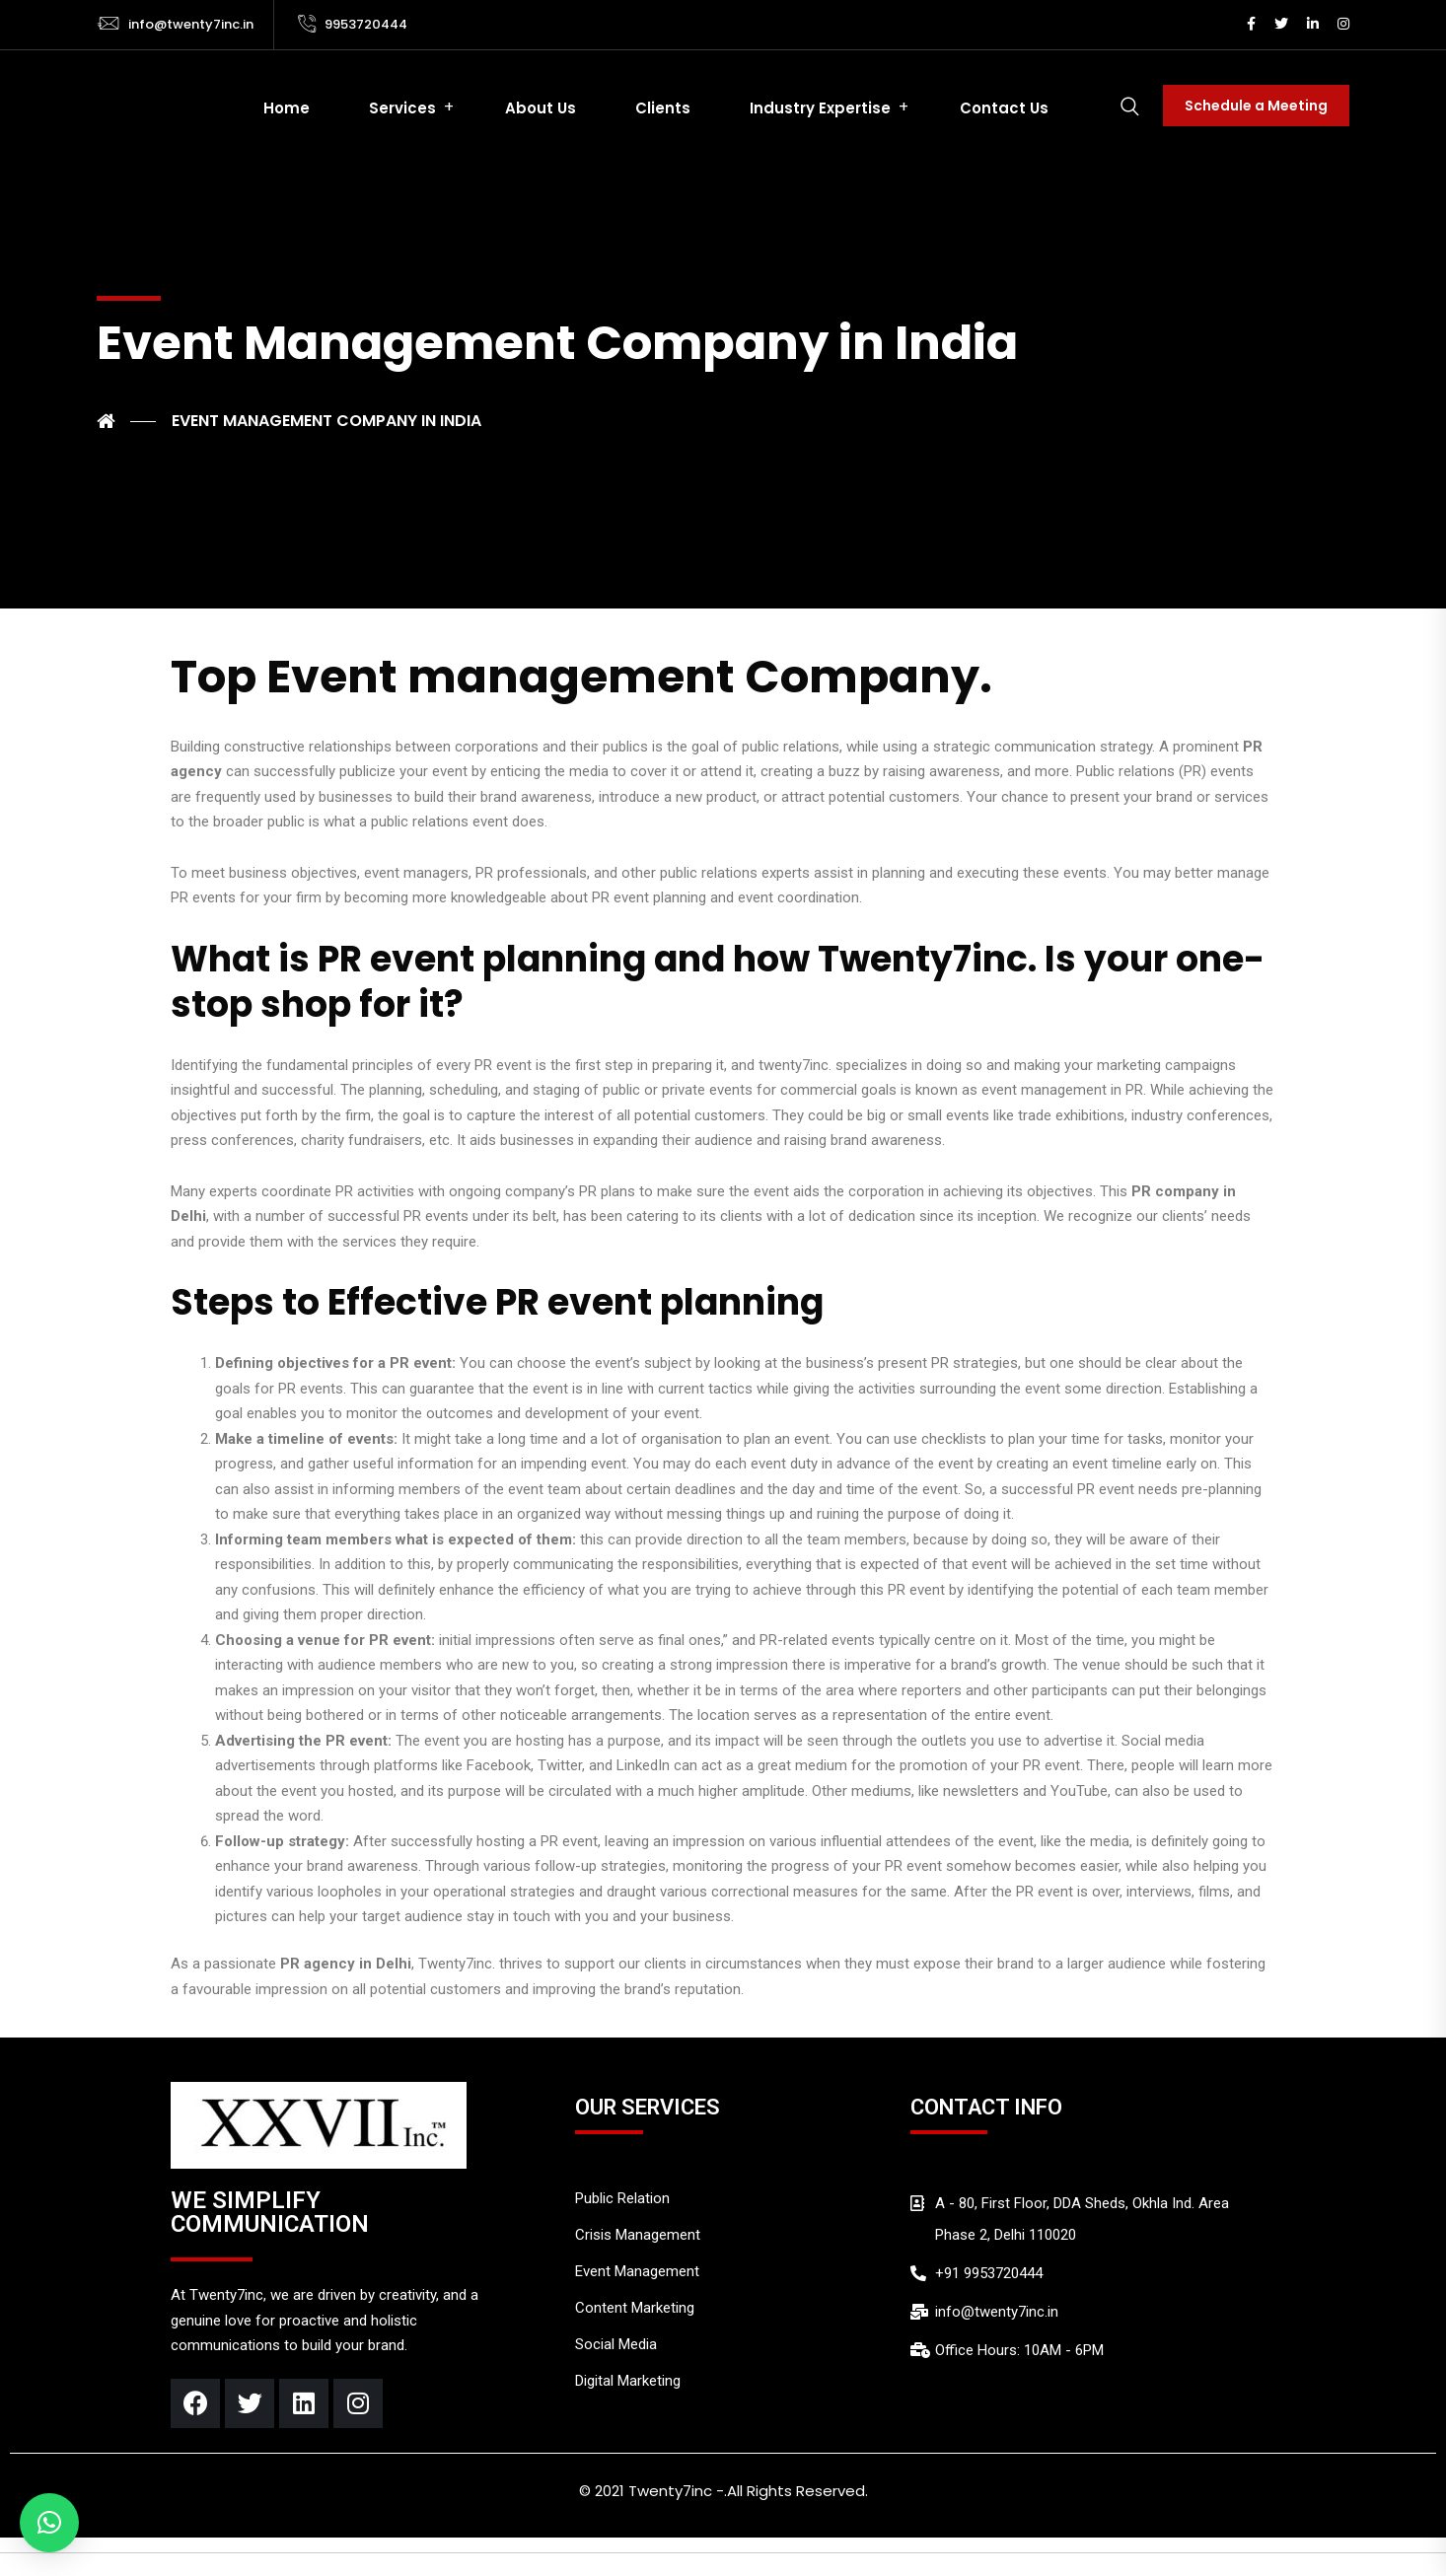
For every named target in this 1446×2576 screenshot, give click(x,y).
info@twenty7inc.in (190, 24)
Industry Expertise (820, 108)
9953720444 (366, 24)
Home (286, 108)
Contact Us (1004, 108)
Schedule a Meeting (1256, 105)
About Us (540, 108)
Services (402, 108)
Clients (662, 108)
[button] (49, 2522)
